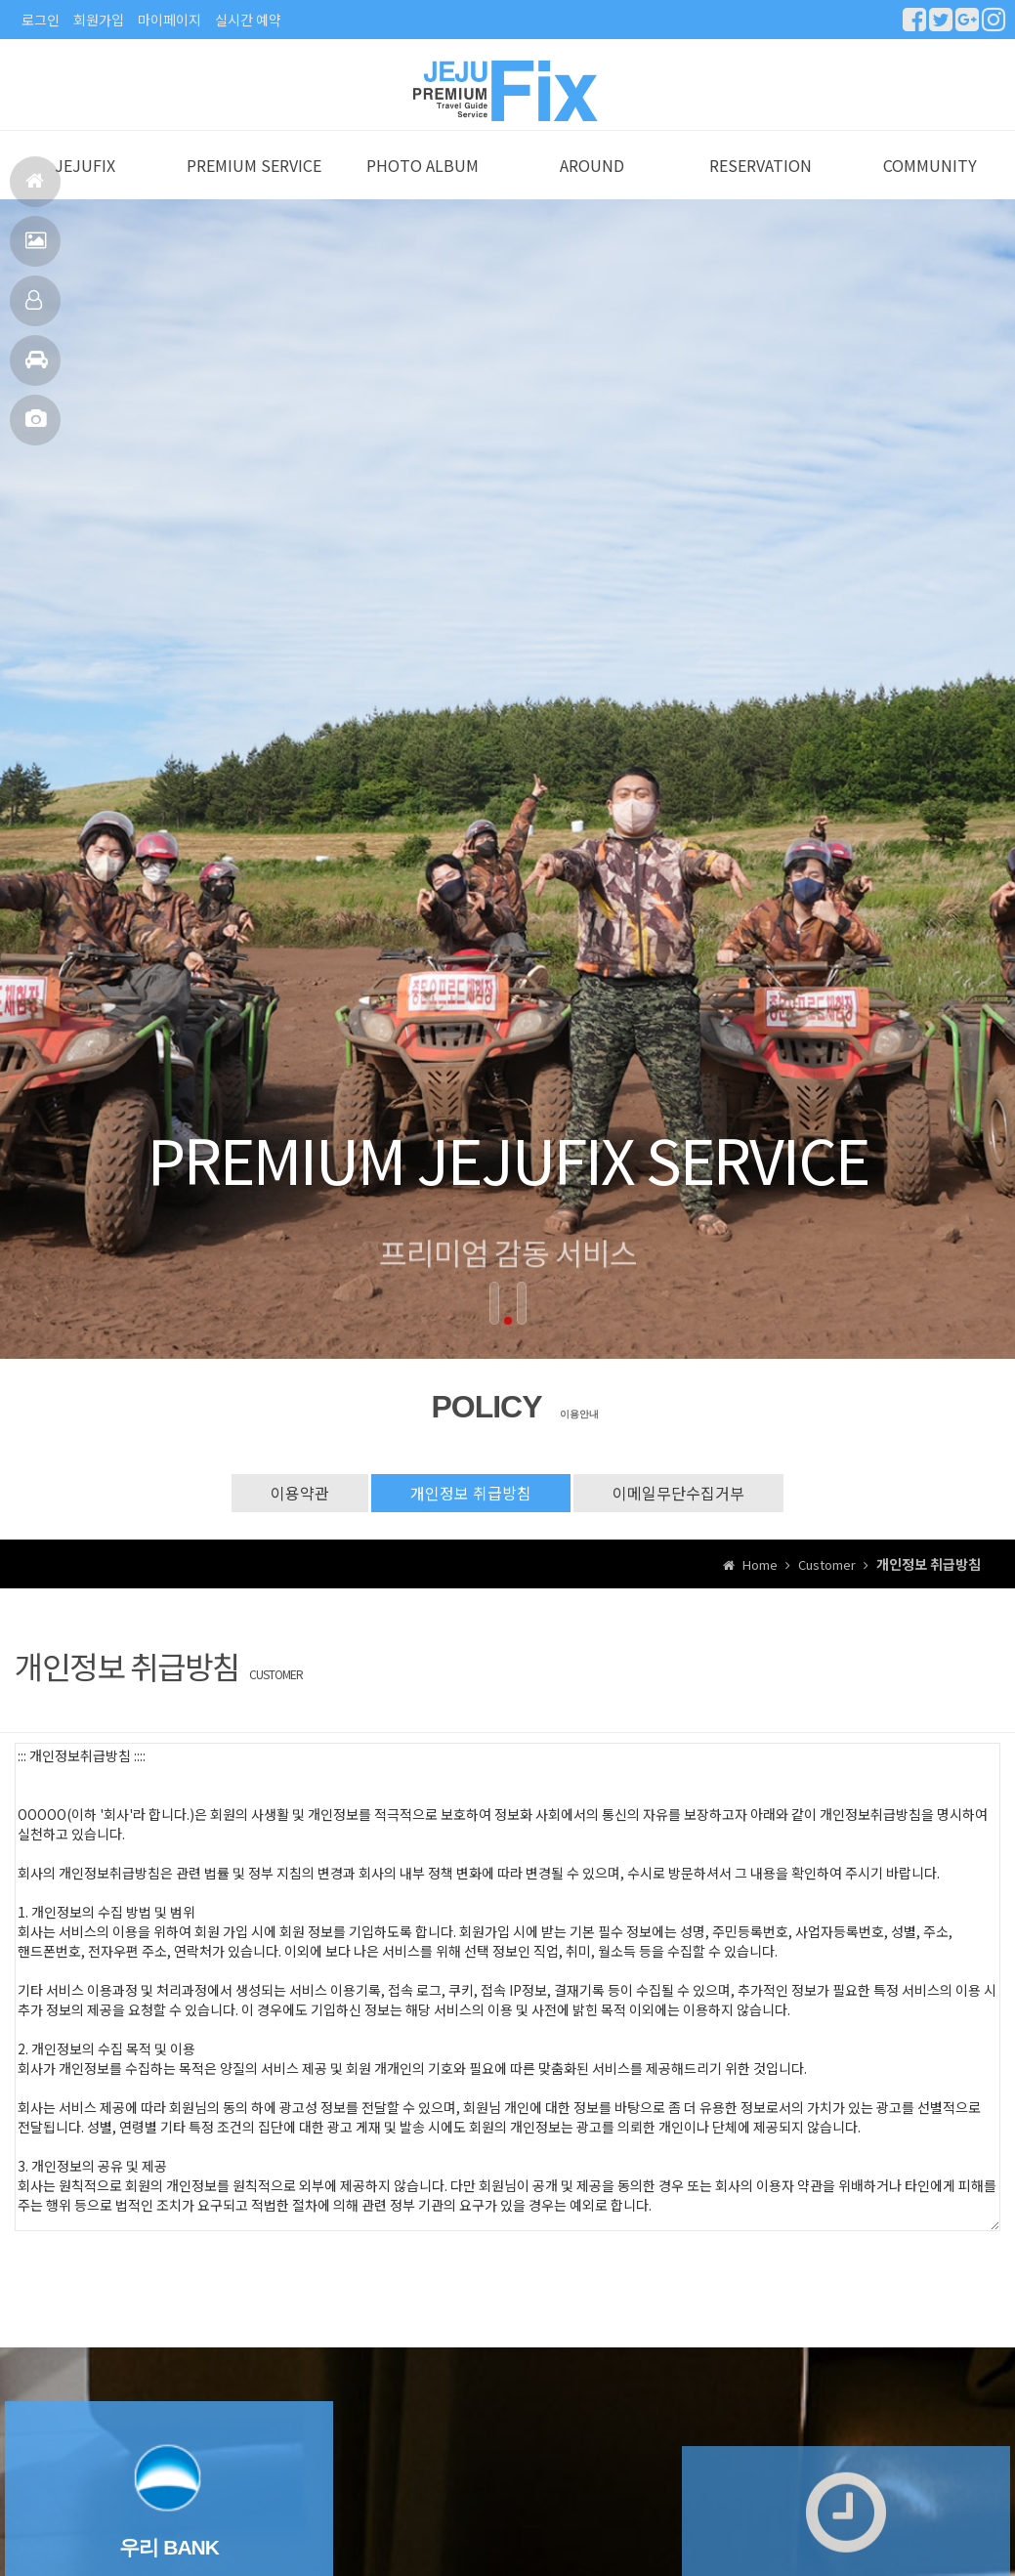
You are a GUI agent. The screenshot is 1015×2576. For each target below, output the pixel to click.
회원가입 (98, 19)
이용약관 (300, 1513)
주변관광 (36, 368)
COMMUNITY (930, 186)
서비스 (35, 249)
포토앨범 (35, 427)
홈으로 (34, 189)
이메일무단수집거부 (678, 1513)
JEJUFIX (85, 186)
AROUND (592, 186)
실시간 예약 (248, 19)
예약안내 (33, 308)
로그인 (40, 19)
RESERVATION (760, 186)
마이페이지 (169, 19)
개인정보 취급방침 (470, 1513)
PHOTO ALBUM (422, 186)
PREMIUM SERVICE (254, 186)
